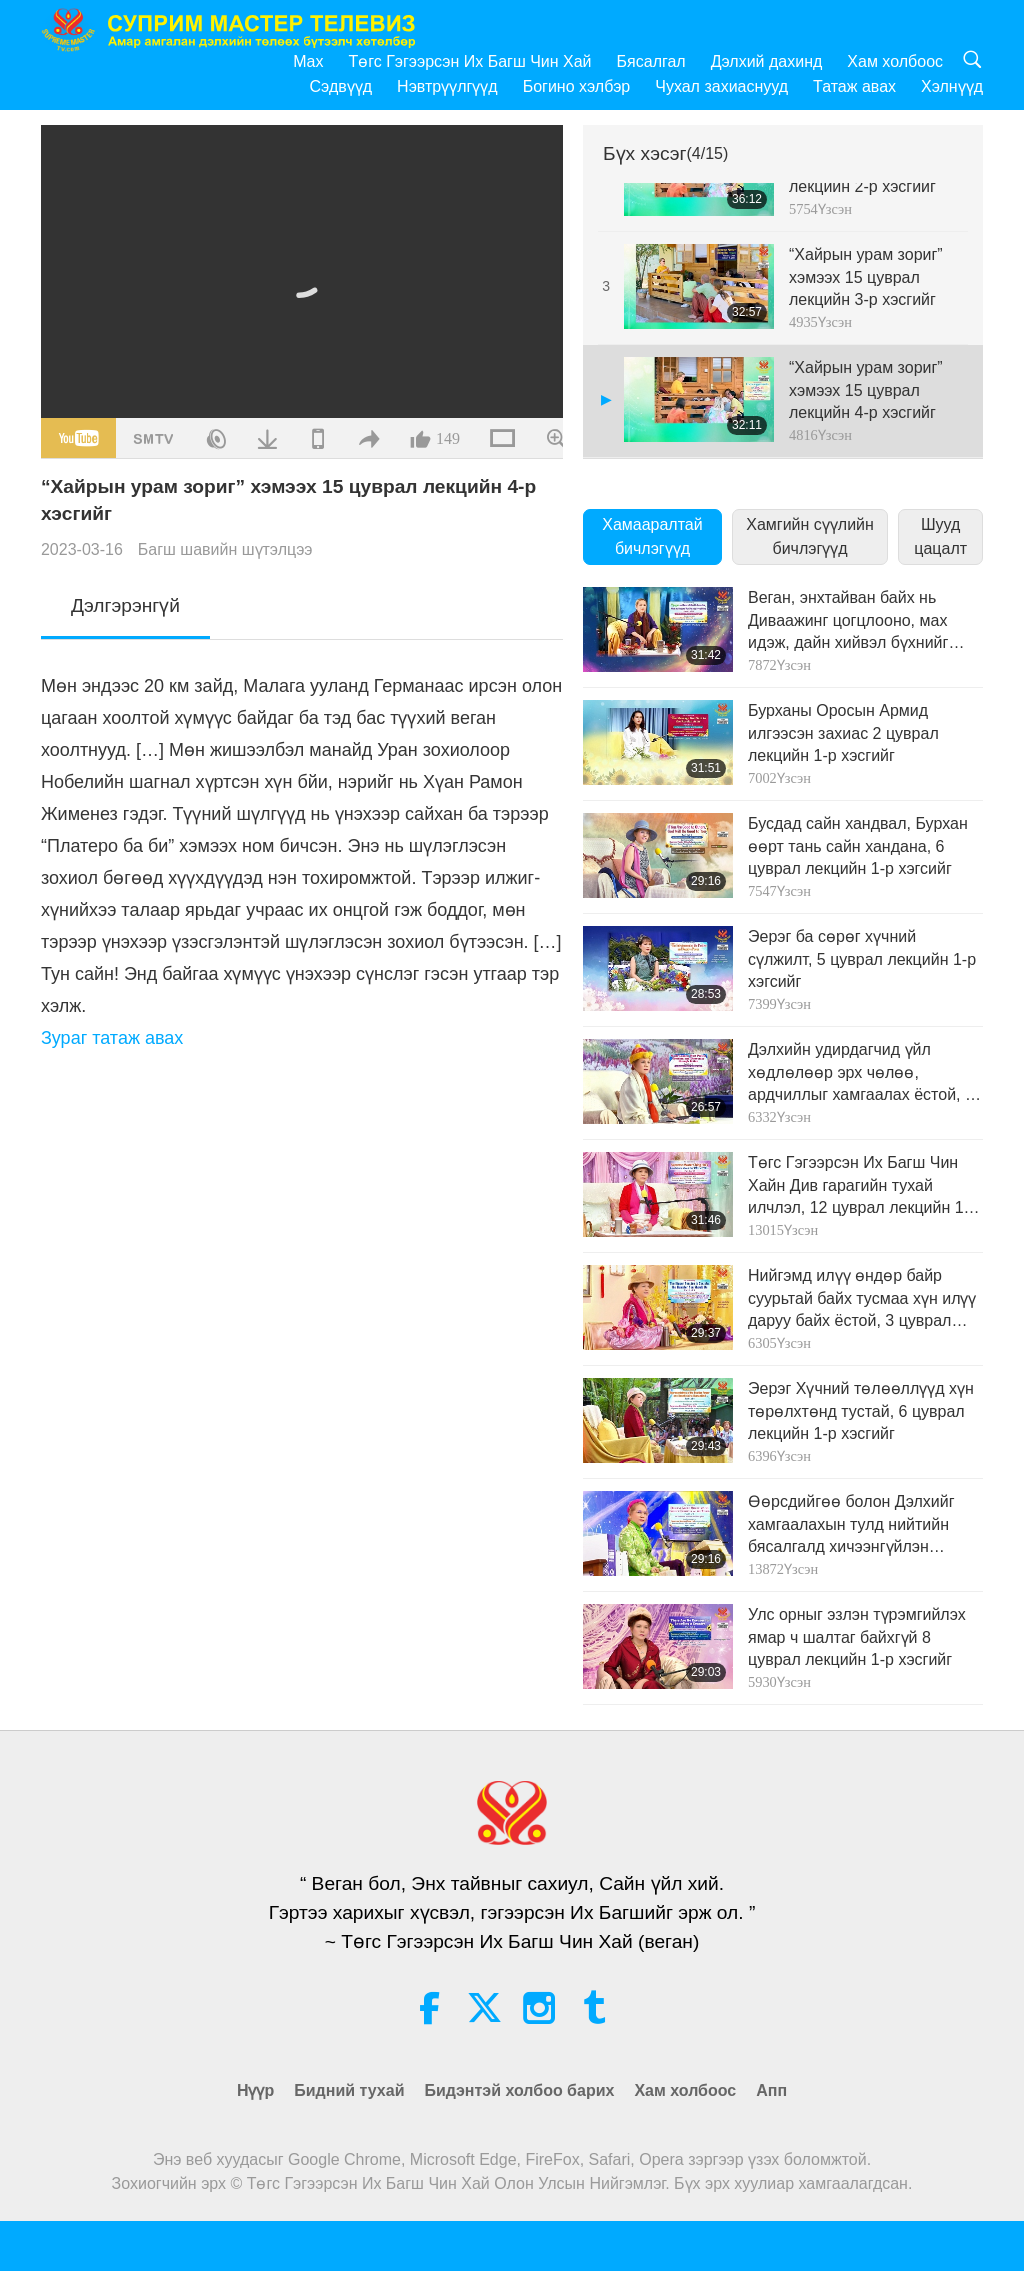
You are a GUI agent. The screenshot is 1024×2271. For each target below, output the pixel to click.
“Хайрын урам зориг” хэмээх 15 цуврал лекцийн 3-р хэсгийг (866, 277)
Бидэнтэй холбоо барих (519, 2090)
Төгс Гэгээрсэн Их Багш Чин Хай (469, 61)
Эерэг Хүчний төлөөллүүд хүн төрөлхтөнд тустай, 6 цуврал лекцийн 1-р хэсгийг (861, 1411)
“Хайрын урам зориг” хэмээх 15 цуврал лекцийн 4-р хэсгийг (866, 390)
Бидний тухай (349, 2090)
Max (308, 61)
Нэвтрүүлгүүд (447, 86)
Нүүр (255, 2090)
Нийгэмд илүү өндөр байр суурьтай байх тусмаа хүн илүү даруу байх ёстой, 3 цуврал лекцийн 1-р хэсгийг (862, 1299)
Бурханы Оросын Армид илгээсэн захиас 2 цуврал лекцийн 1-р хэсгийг (843, 733)
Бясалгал (651, 61)
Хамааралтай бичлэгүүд (652, 536)
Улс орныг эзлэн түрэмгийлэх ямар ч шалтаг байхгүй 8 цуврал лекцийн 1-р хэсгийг (857, 1637)
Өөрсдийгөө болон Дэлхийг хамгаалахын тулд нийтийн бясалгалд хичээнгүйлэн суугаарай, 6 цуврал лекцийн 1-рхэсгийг (864, 1525)
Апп (771, 2090)
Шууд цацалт (940, 536)
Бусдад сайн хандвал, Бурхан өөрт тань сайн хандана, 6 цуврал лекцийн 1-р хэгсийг (858, 846)
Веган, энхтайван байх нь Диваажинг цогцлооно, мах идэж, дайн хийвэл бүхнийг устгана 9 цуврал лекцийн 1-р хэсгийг (857, 621)
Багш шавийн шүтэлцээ (225, 549)
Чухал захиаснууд (721, 86)
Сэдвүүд (341, 86)
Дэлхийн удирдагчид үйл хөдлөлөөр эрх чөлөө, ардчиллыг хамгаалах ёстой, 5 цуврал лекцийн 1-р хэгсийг (861, 1073)
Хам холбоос (895, 61)
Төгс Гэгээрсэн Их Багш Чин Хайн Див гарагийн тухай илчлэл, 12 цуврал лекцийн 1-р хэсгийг (863, 1186)
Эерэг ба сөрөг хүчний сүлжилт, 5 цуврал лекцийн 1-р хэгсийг (862, 959)
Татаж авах (854, 86)
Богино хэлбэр (577, 86)
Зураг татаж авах (112, 1038)
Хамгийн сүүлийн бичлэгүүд (810, 536)
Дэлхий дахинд (767, 61)
